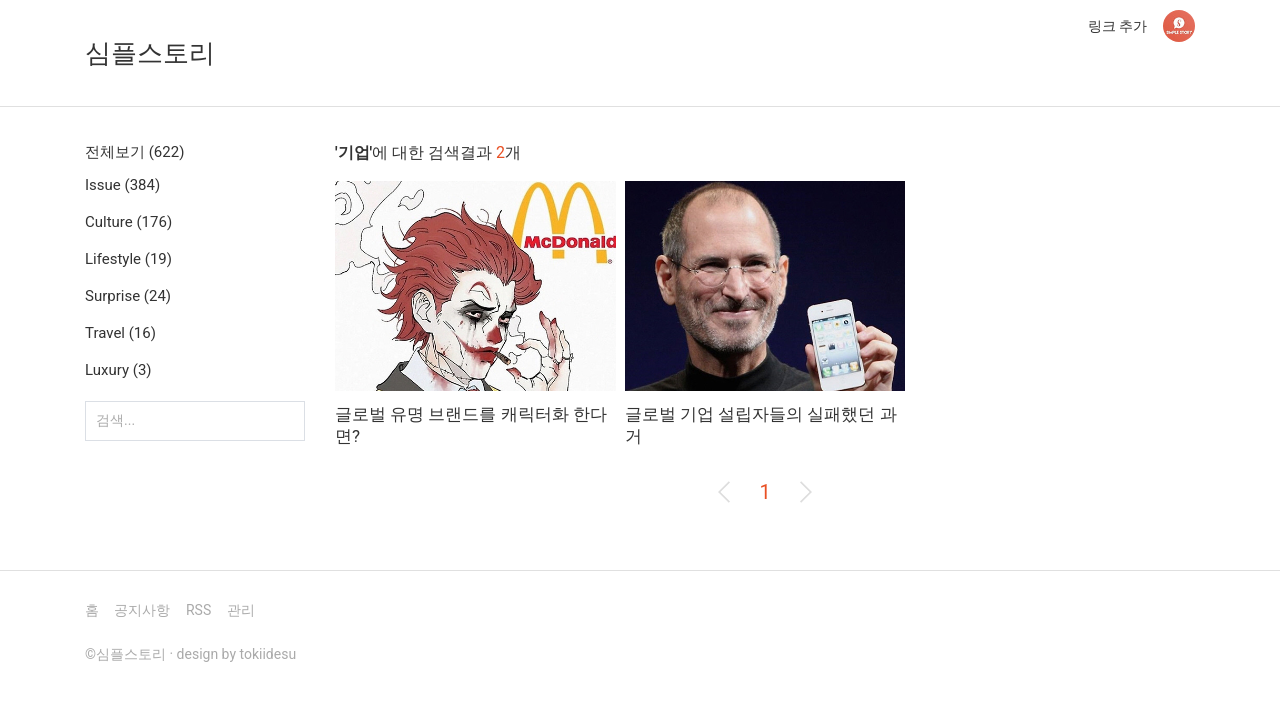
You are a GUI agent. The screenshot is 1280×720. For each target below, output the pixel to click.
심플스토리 (150, 53)
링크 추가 (1117, 26)
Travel (120, 333)
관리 (241, 610)
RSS (198, 610)
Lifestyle (128, 259)
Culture (128, 222)
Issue (122, 185)
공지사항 (142, 610)
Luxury (118, 370)
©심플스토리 (125, 654)
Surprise (128, 296)
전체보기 (134, 152)
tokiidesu (268, 654)
